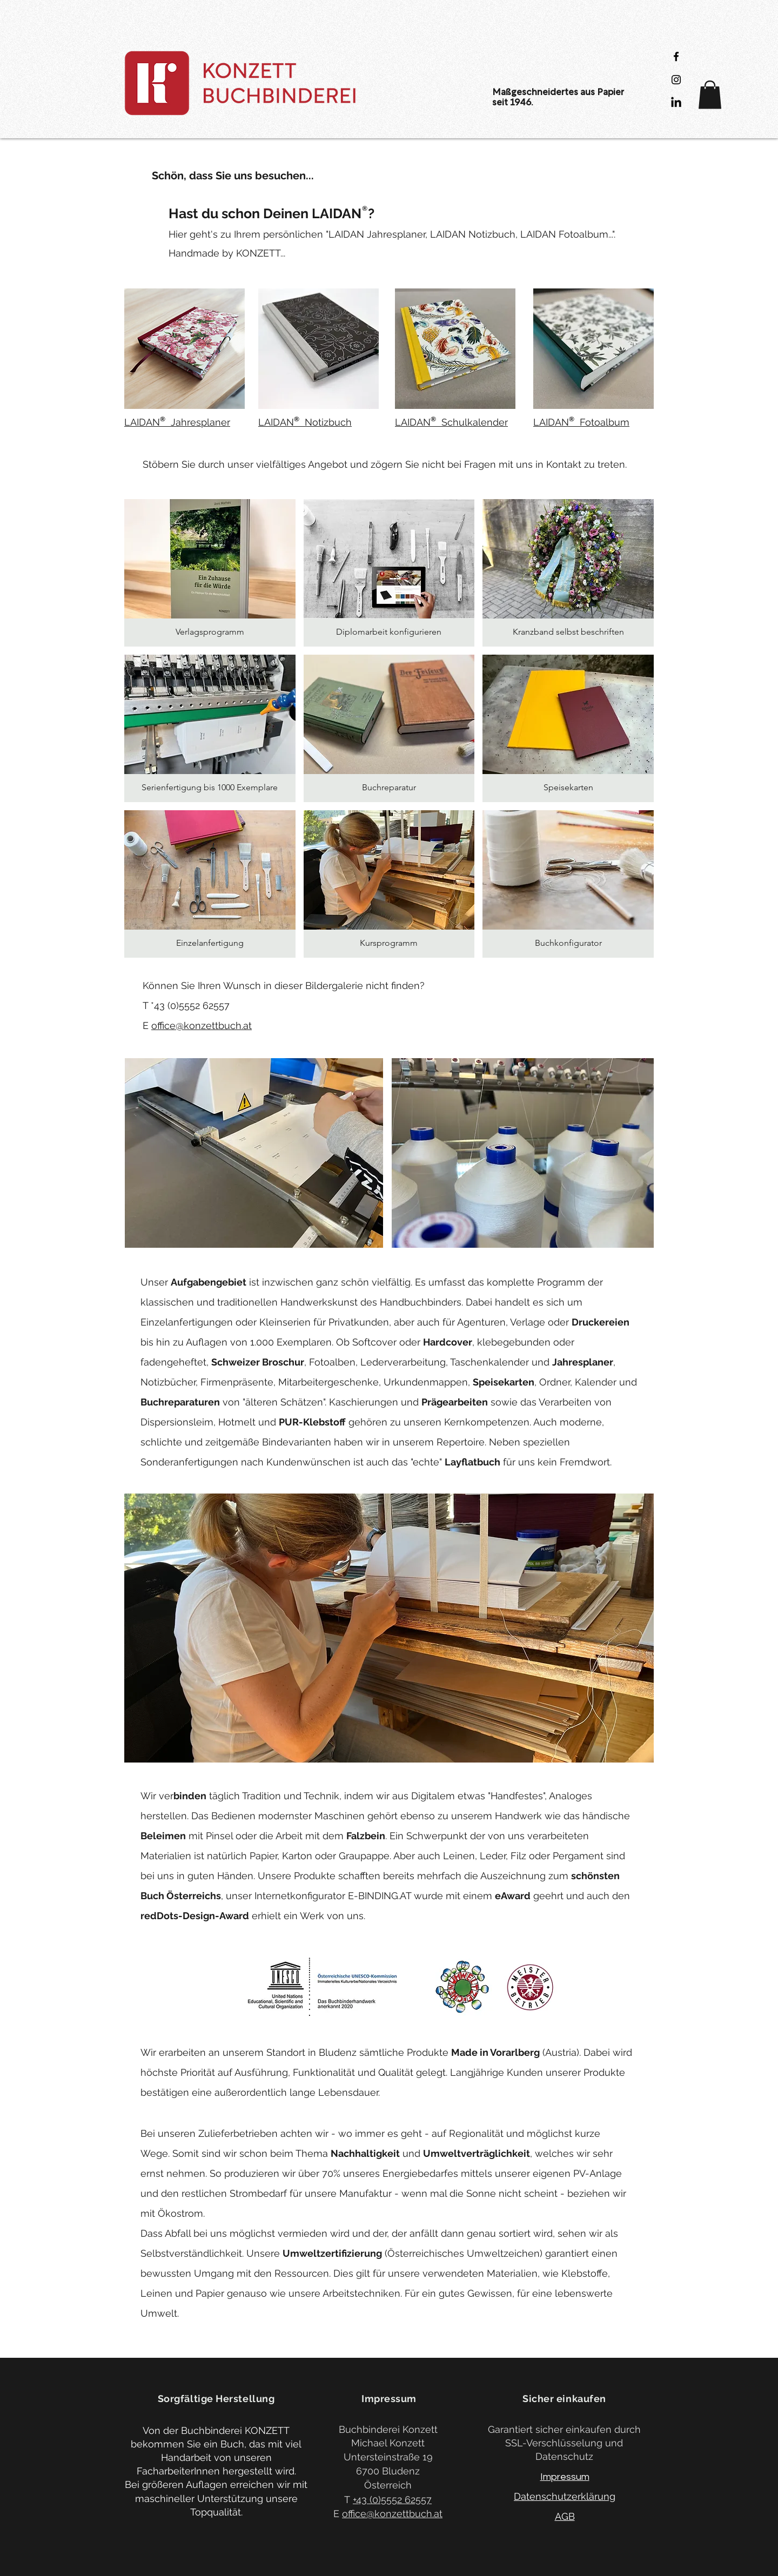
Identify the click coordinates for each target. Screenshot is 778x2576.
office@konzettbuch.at (201, 1025)
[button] (710, 94)
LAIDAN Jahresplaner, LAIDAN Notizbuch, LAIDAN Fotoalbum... (470, 234)
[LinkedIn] (676, 103)
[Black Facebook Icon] (676, 56)
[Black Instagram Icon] (676, 79)
